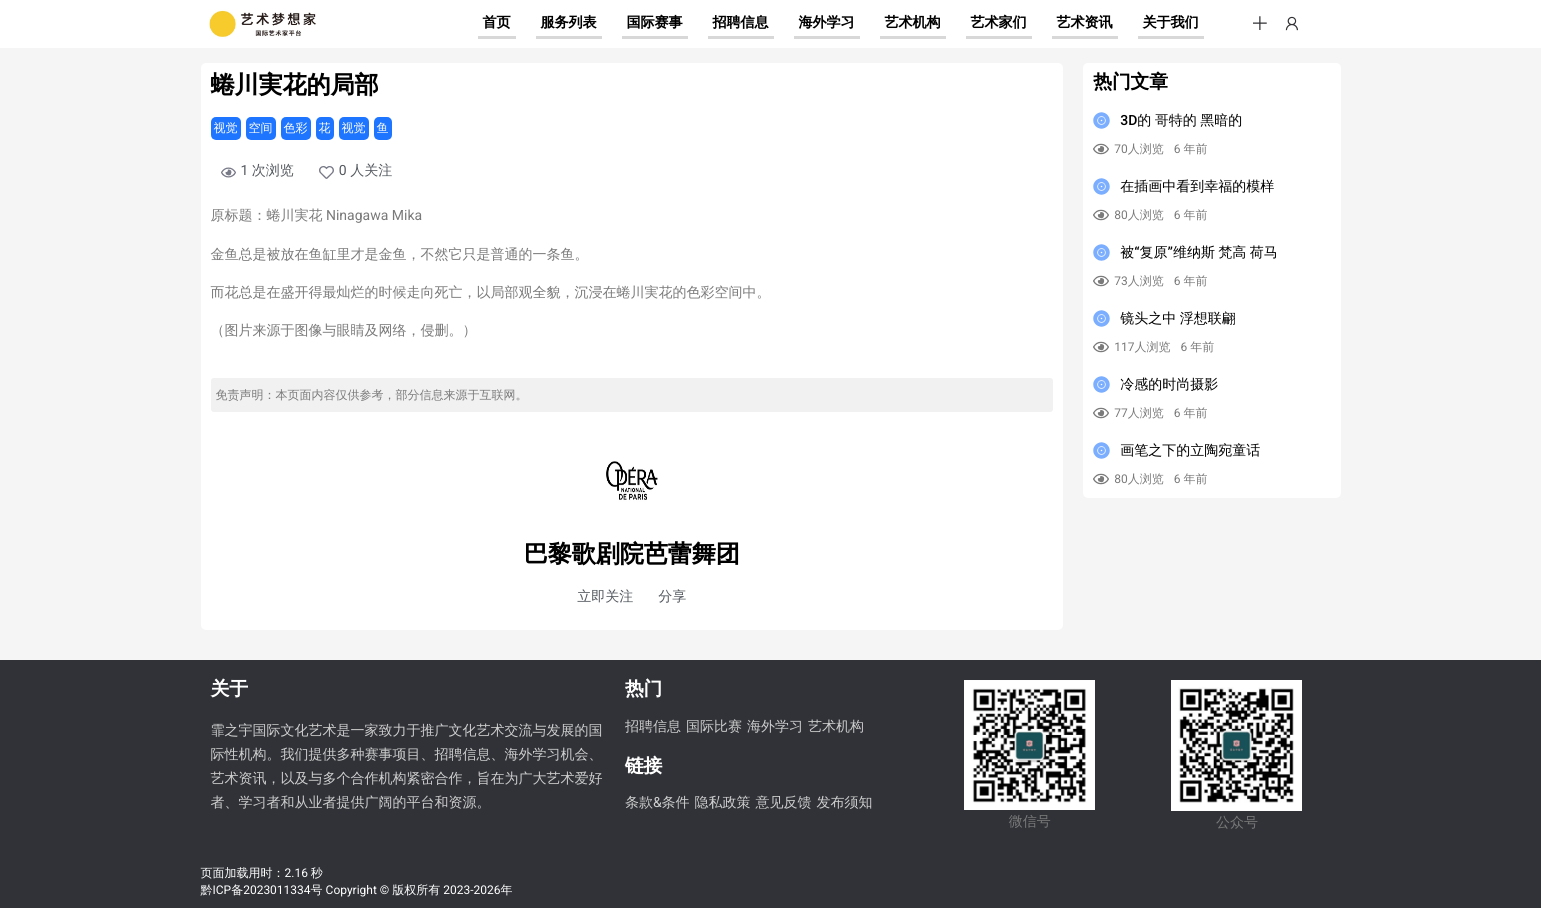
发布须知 (845, 803)
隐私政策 (723, 803)
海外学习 (775, 727)
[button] (1260, 24)
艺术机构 (836, 727)
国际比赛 (714, 727)
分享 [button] (672, 597)
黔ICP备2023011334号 (262, 890)
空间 (261, 128)
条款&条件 (657, 803)
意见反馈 (784, 803)
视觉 (226, 128)
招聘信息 (653, 727)
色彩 (296, 128)
